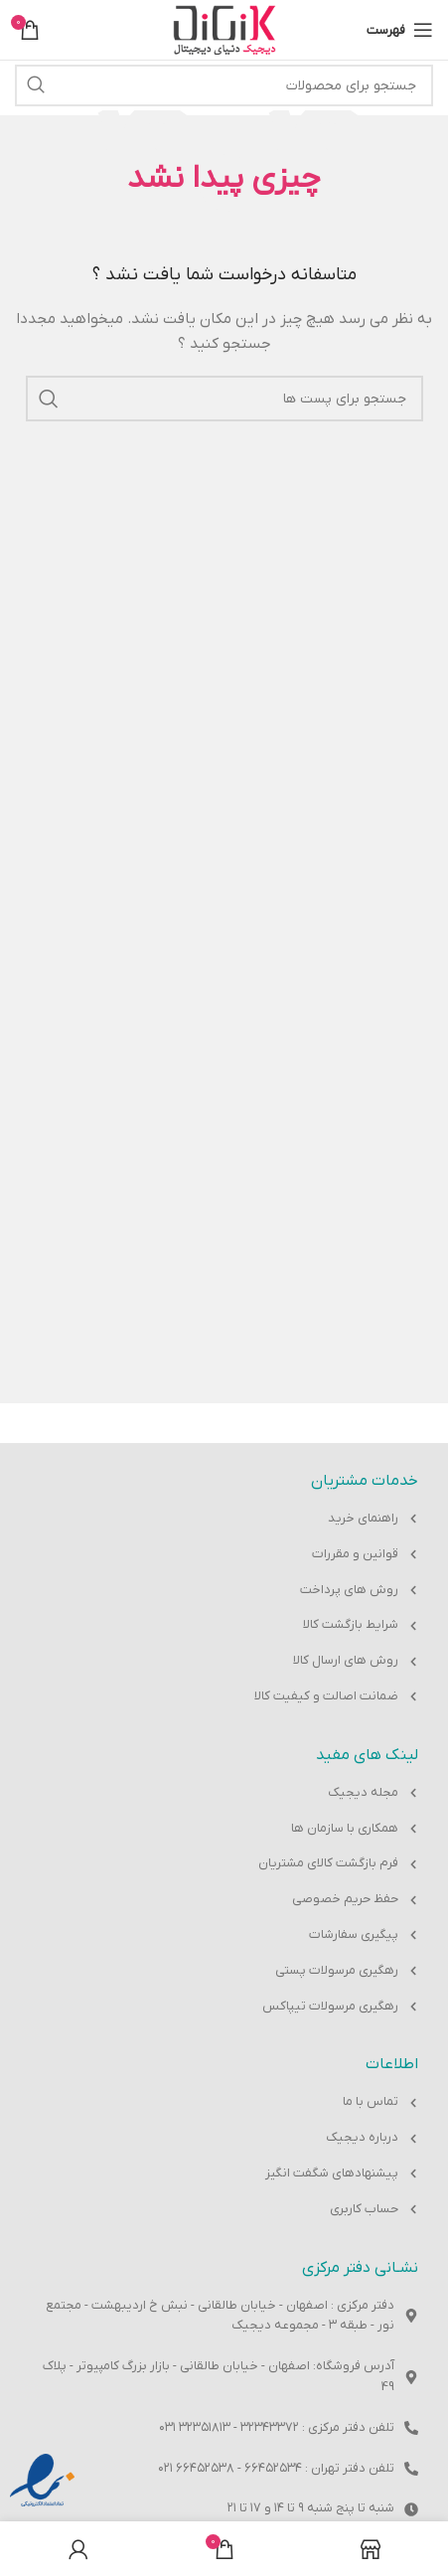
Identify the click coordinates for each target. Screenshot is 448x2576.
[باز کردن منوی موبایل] (400, 30)
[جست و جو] (224, 85)
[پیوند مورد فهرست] (224, 1519)
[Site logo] (224, 29)
